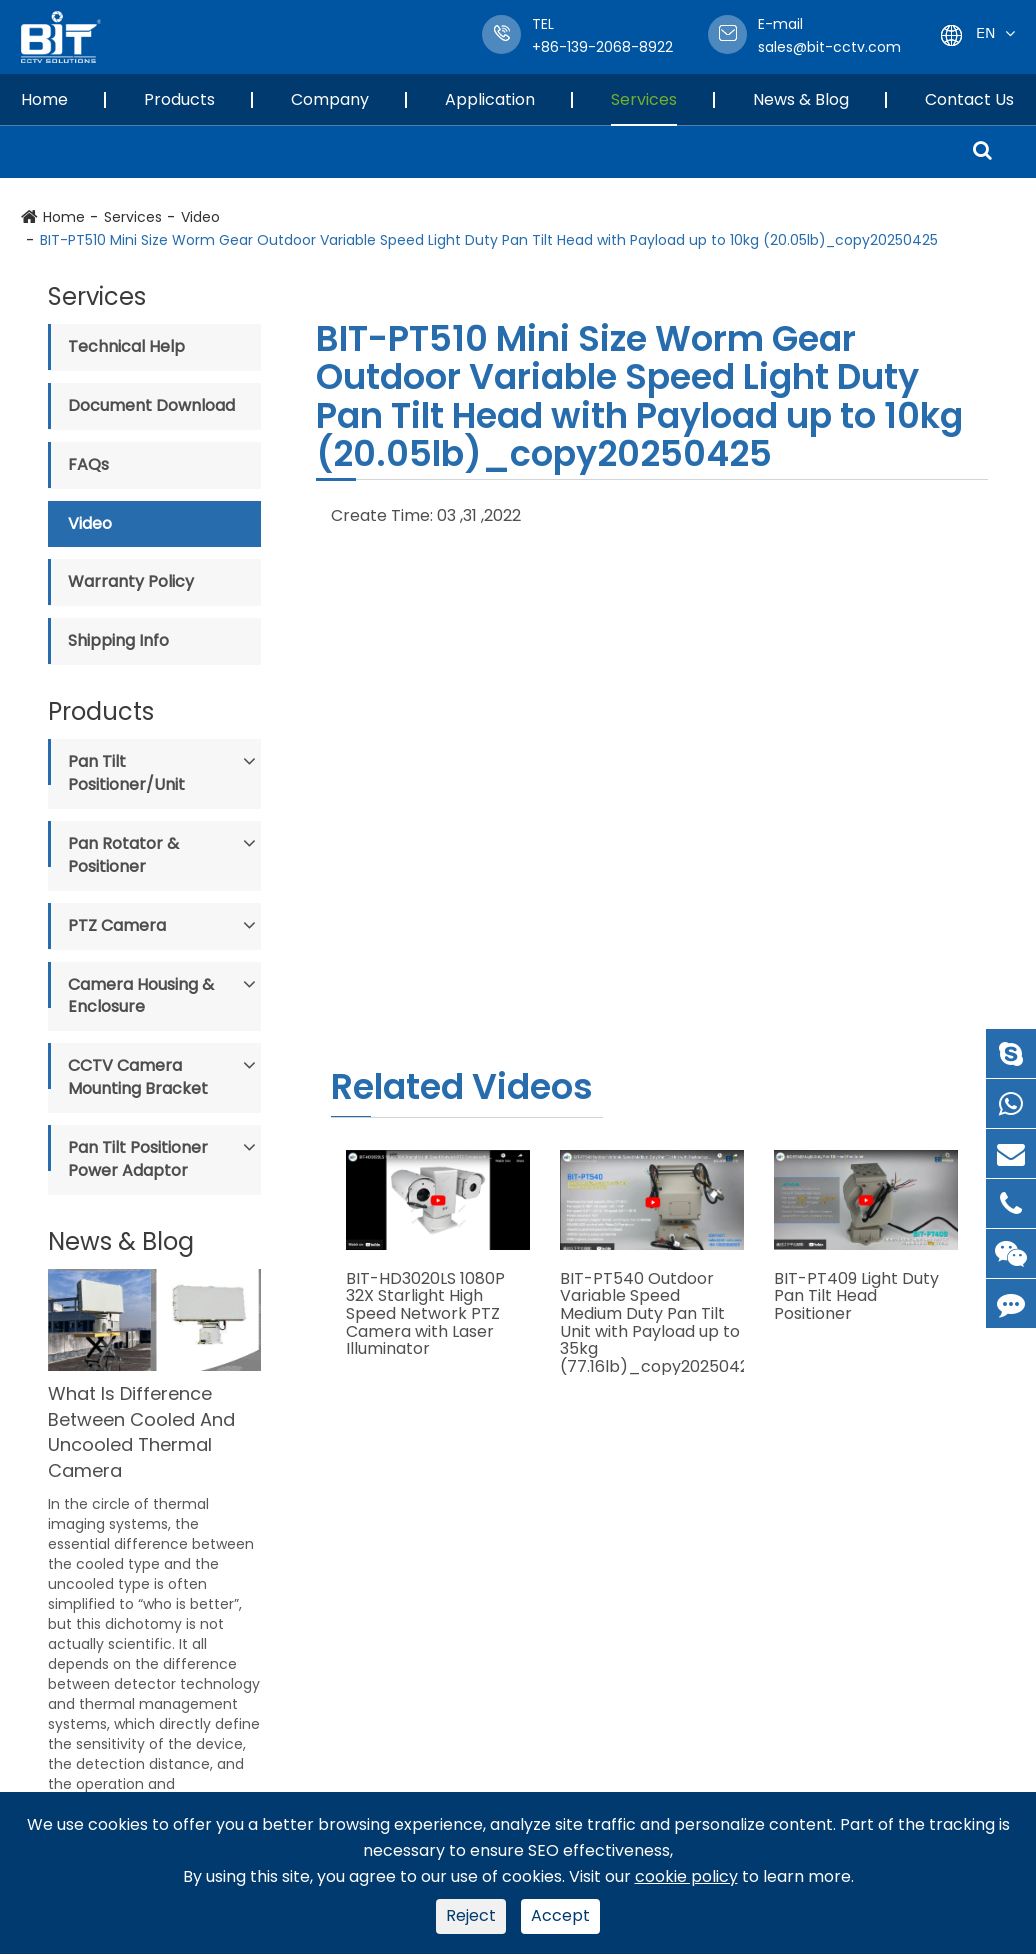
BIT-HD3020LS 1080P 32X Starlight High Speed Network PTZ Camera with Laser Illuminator (425, 1314)
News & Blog (801, 99)
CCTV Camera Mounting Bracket (138, 1077)
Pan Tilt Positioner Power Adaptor (138, 1159)
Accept (560, 1915)
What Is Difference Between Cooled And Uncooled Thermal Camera (141, 1432)
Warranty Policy (131, 581)
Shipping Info (118, 640)
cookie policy (686, 1876)
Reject (471, 1915)
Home (44, 99)
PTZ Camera (117, 925)
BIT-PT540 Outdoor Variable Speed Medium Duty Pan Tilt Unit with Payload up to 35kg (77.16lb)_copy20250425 (652, 1323)
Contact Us (969, 99)
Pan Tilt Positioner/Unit (126, 773)
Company (330, 99)
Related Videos (462, 1086)
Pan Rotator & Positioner (123, 855)
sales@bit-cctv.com (829, 35)
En (985, 32)
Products (179, 99)
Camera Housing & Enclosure (141, 996)
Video (200, 217)
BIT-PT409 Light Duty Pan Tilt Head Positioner (856, 1296)
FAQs (88, 464)
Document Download (151, 405)
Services (644, 99)
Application (490, 99)
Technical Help (126, 346)
